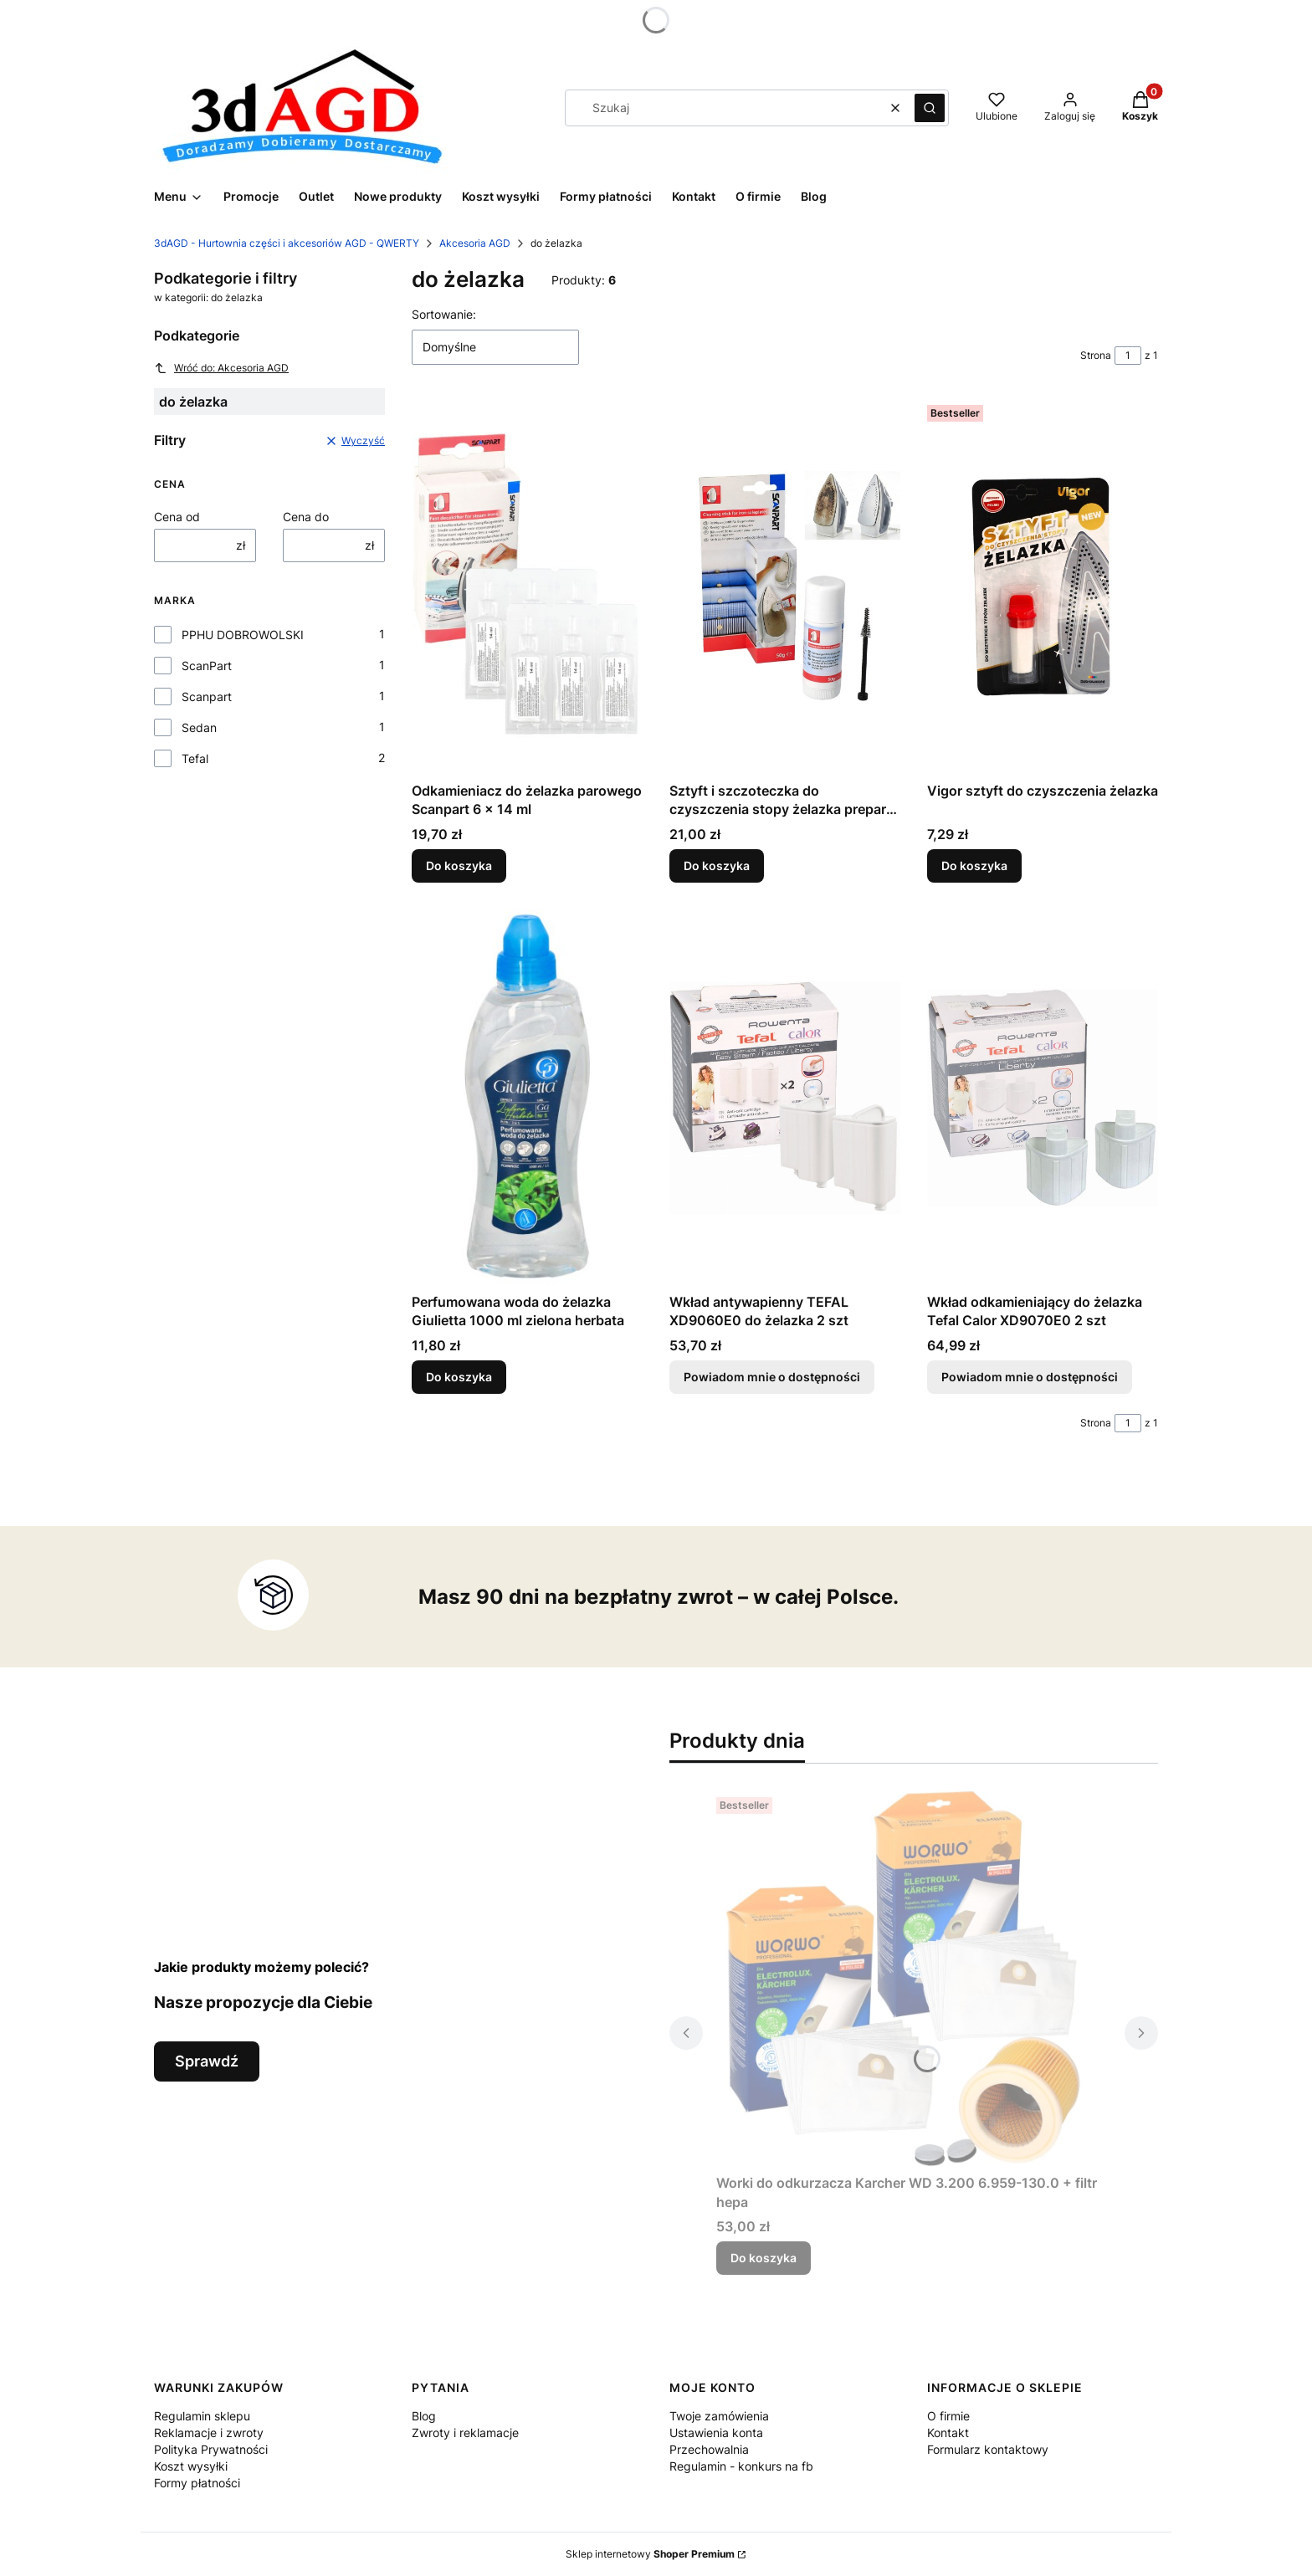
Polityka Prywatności (211, 2449)
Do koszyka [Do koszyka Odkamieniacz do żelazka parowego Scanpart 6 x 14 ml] (459, 865)
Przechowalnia (709, 2449)
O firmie (948, 2416)
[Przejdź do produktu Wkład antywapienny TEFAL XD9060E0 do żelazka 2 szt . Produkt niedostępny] (784, 1097)
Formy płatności (197, 2483)
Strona (1095, 355)
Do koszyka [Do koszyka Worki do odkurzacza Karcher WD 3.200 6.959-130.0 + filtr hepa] (763, 2258)
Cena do (306, 517)
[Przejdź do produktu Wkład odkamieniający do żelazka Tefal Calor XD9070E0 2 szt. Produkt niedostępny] (1042, 1097)
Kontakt (948, 2432)
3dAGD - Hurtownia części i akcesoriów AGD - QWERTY (286, 243)
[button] (930, 108)
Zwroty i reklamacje (465, 2432)
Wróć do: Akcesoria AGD (221, 368)
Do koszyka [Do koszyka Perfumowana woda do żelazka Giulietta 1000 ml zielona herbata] (459, 1377)
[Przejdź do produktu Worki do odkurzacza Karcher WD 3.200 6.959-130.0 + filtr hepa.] (913, 1978)
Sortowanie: (444, 314)
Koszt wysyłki (191, 2466)
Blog (424, 2416)
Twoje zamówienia (719, 2416)
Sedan (199, 727)
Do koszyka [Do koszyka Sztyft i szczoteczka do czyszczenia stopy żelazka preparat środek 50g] (717, 865)
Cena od (177, 517)
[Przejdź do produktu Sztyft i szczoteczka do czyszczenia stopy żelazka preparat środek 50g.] (784, 586)
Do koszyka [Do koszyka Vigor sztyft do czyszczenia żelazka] (974, 865)
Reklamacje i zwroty (209, 2432)
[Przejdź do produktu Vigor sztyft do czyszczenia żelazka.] (1042, 586)
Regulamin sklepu (202, 2416)
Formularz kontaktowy (987, 2449)
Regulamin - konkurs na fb (741, 2466)
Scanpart (207, 696)
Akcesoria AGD (474, 243)
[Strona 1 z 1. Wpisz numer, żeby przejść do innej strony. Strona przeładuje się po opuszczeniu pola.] (1128, 355)
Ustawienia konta (716, 2432)
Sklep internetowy (650, 2554)
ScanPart (207, 665)
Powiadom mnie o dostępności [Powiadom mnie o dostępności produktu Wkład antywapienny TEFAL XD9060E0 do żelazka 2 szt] (772, 1377)
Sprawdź (206, 2061)
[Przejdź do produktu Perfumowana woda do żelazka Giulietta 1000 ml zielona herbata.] (527, 1097)
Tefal (195, 758)
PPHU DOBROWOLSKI (243, 634)
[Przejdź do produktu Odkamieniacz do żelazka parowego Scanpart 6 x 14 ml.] (527, 586)
